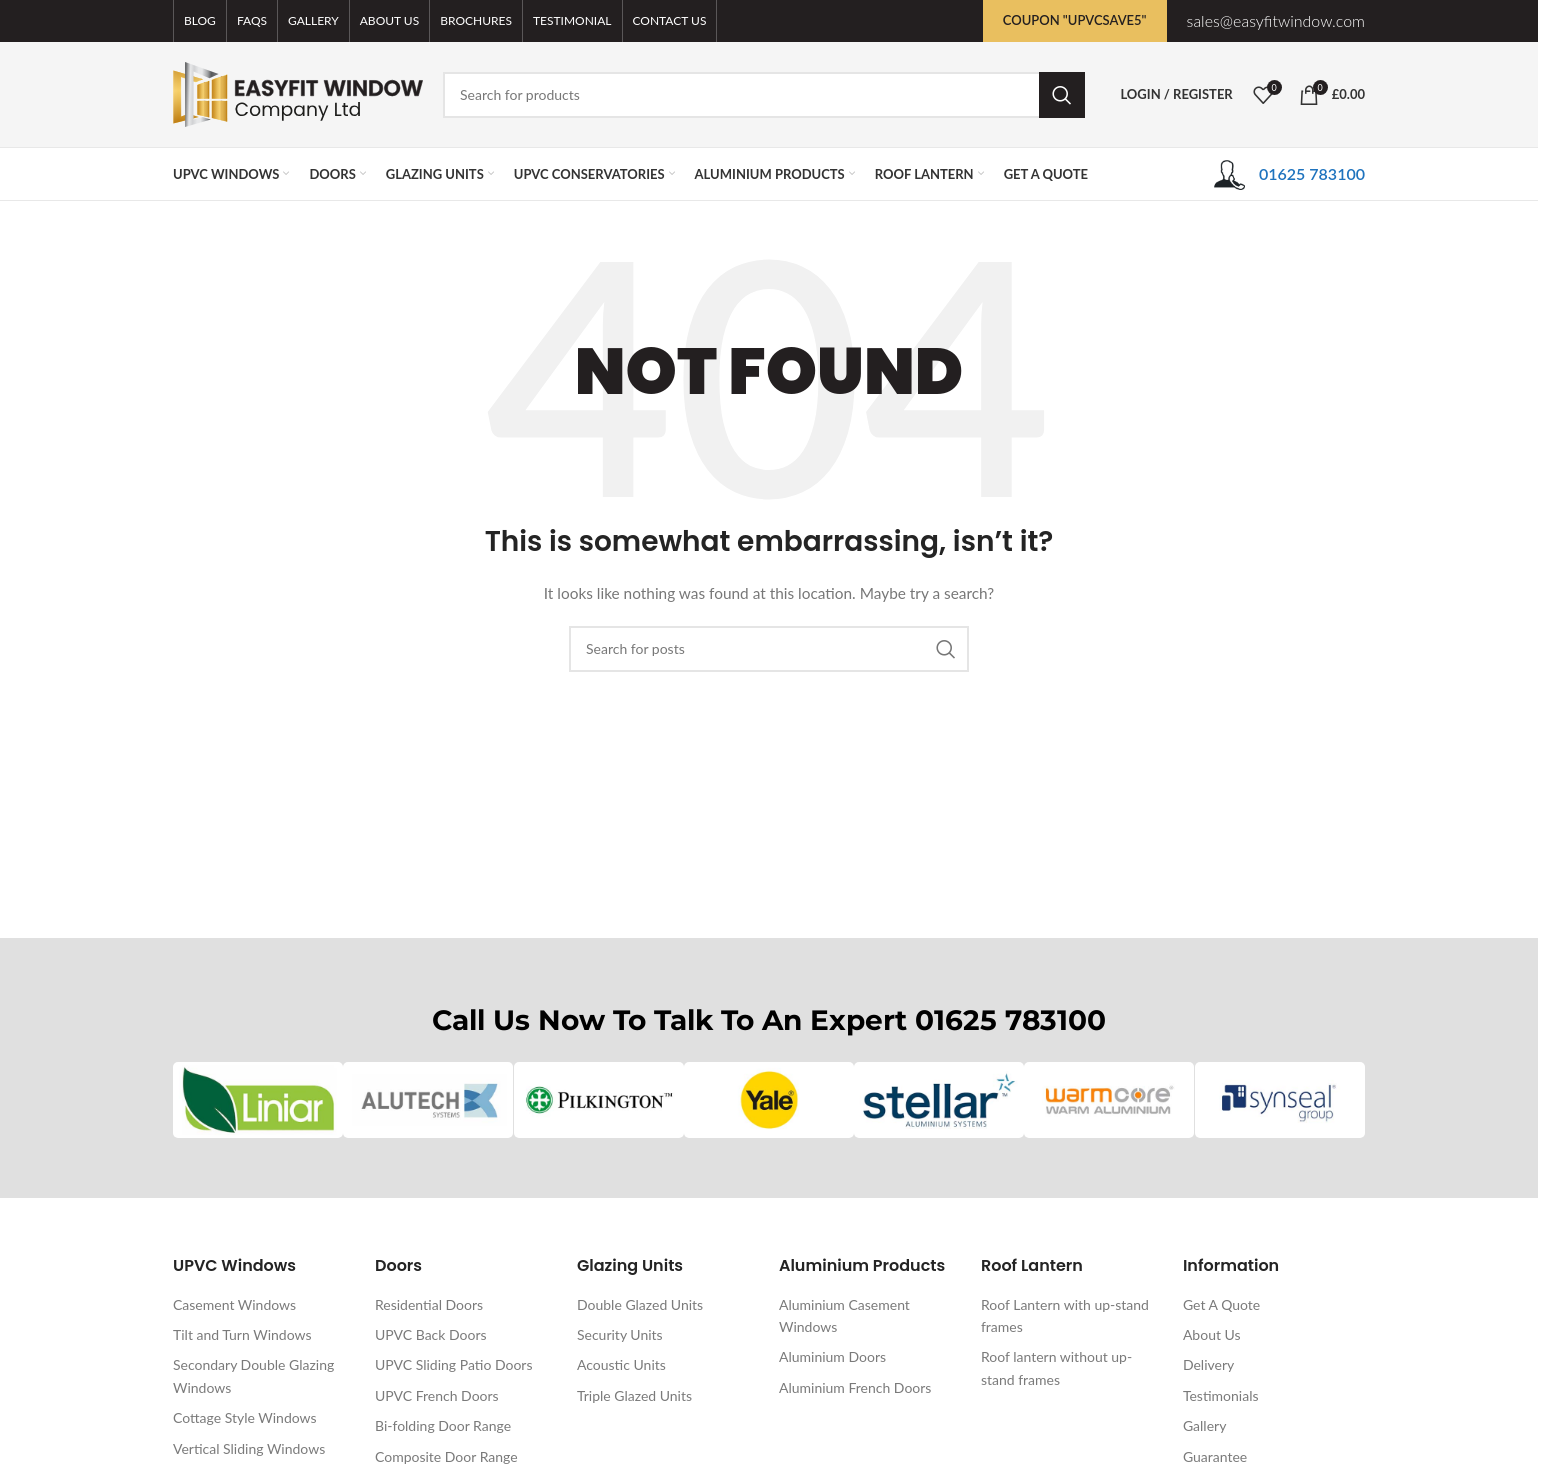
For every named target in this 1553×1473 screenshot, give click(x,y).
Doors (398, 1265)
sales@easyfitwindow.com (1276, 20)
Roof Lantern (1032, 1265)
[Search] (764, 95)
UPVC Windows (234, 1265)
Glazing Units (630, 1265)
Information (1231, 1265)
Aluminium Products (862, 1265)
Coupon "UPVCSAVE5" (1075, 20)
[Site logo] (298, 92)
